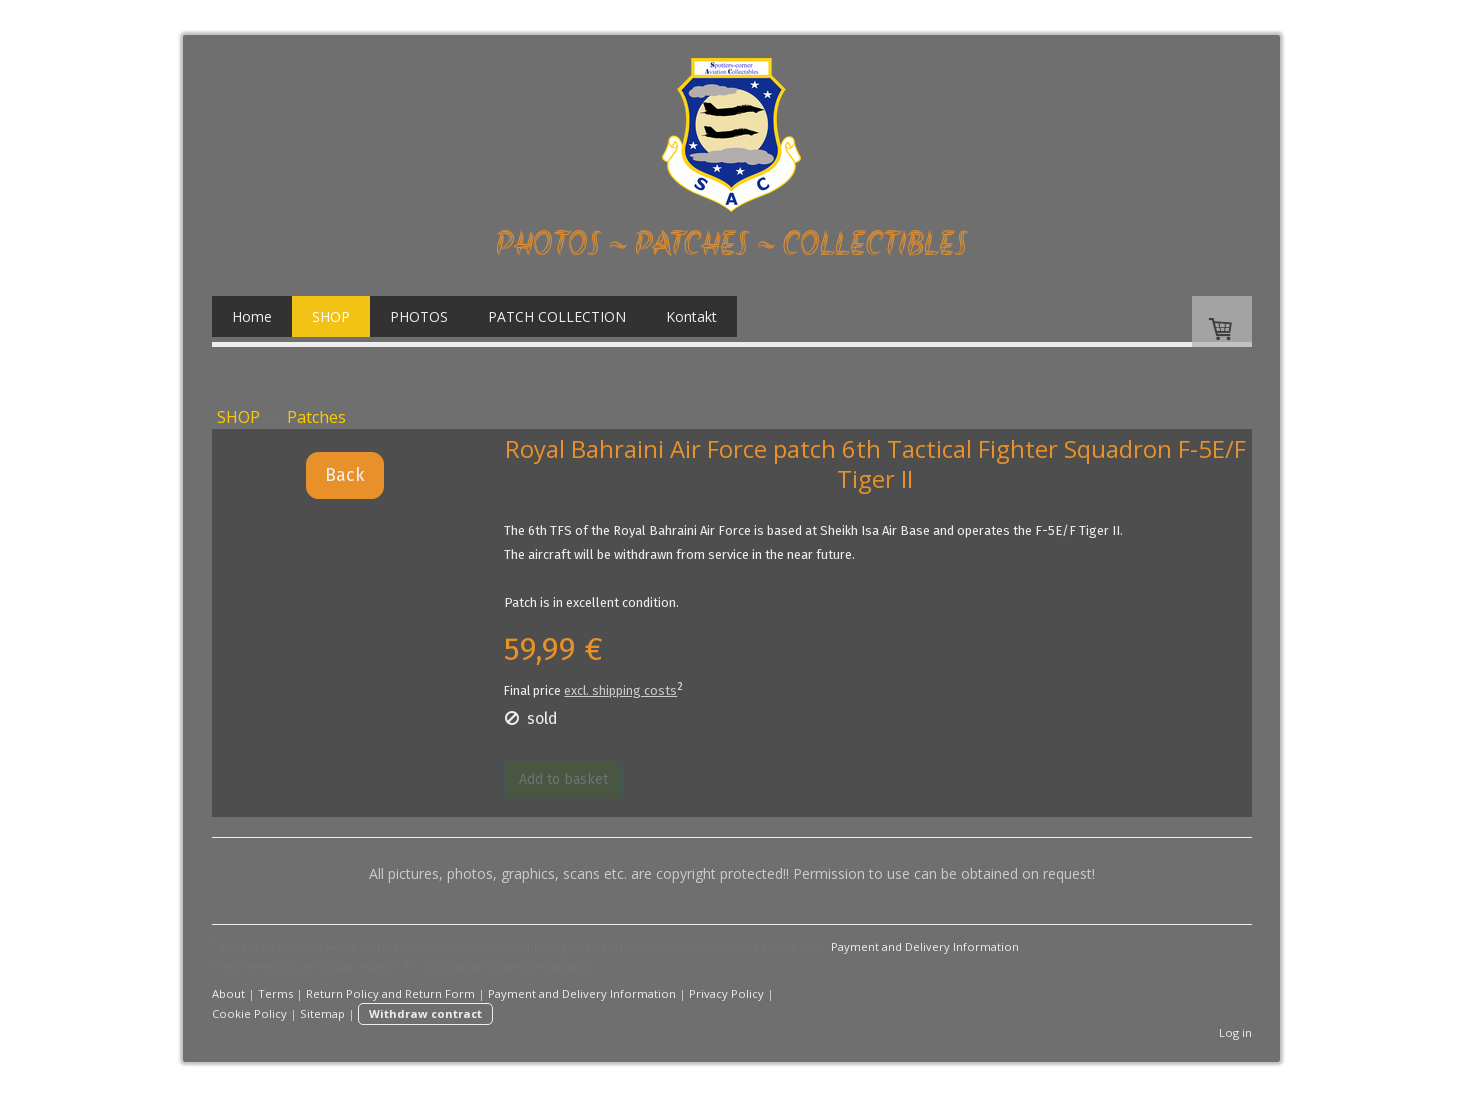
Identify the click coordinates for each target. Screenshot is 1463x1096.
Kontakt (691, 316)
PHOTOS (419, 316)
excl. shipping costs (620, 690)
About (228, 993)
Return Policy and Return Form (390, 993)
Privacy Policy (726, 993)
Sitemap (322, 1013)
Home (252, 316)
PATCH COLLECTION (557, 316)
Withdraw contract (425, 1013)
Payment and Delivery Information (925, 946)
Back (345, 475)
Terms (275, 993)
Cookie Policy (249, 1013)
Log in (1235, 1032)
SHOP (331, 316)
